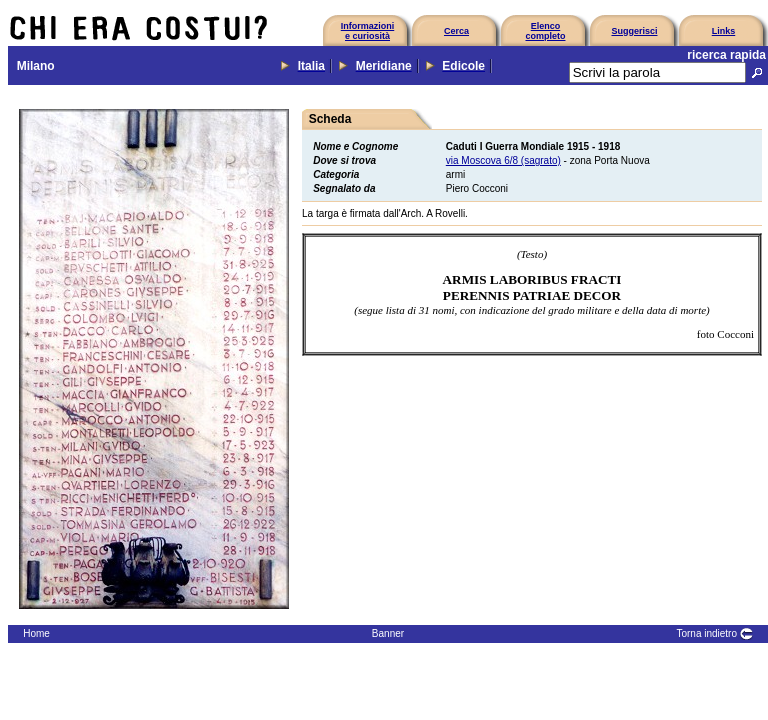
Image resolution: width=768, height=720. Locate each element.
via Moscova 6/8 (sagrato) (503, 160)
